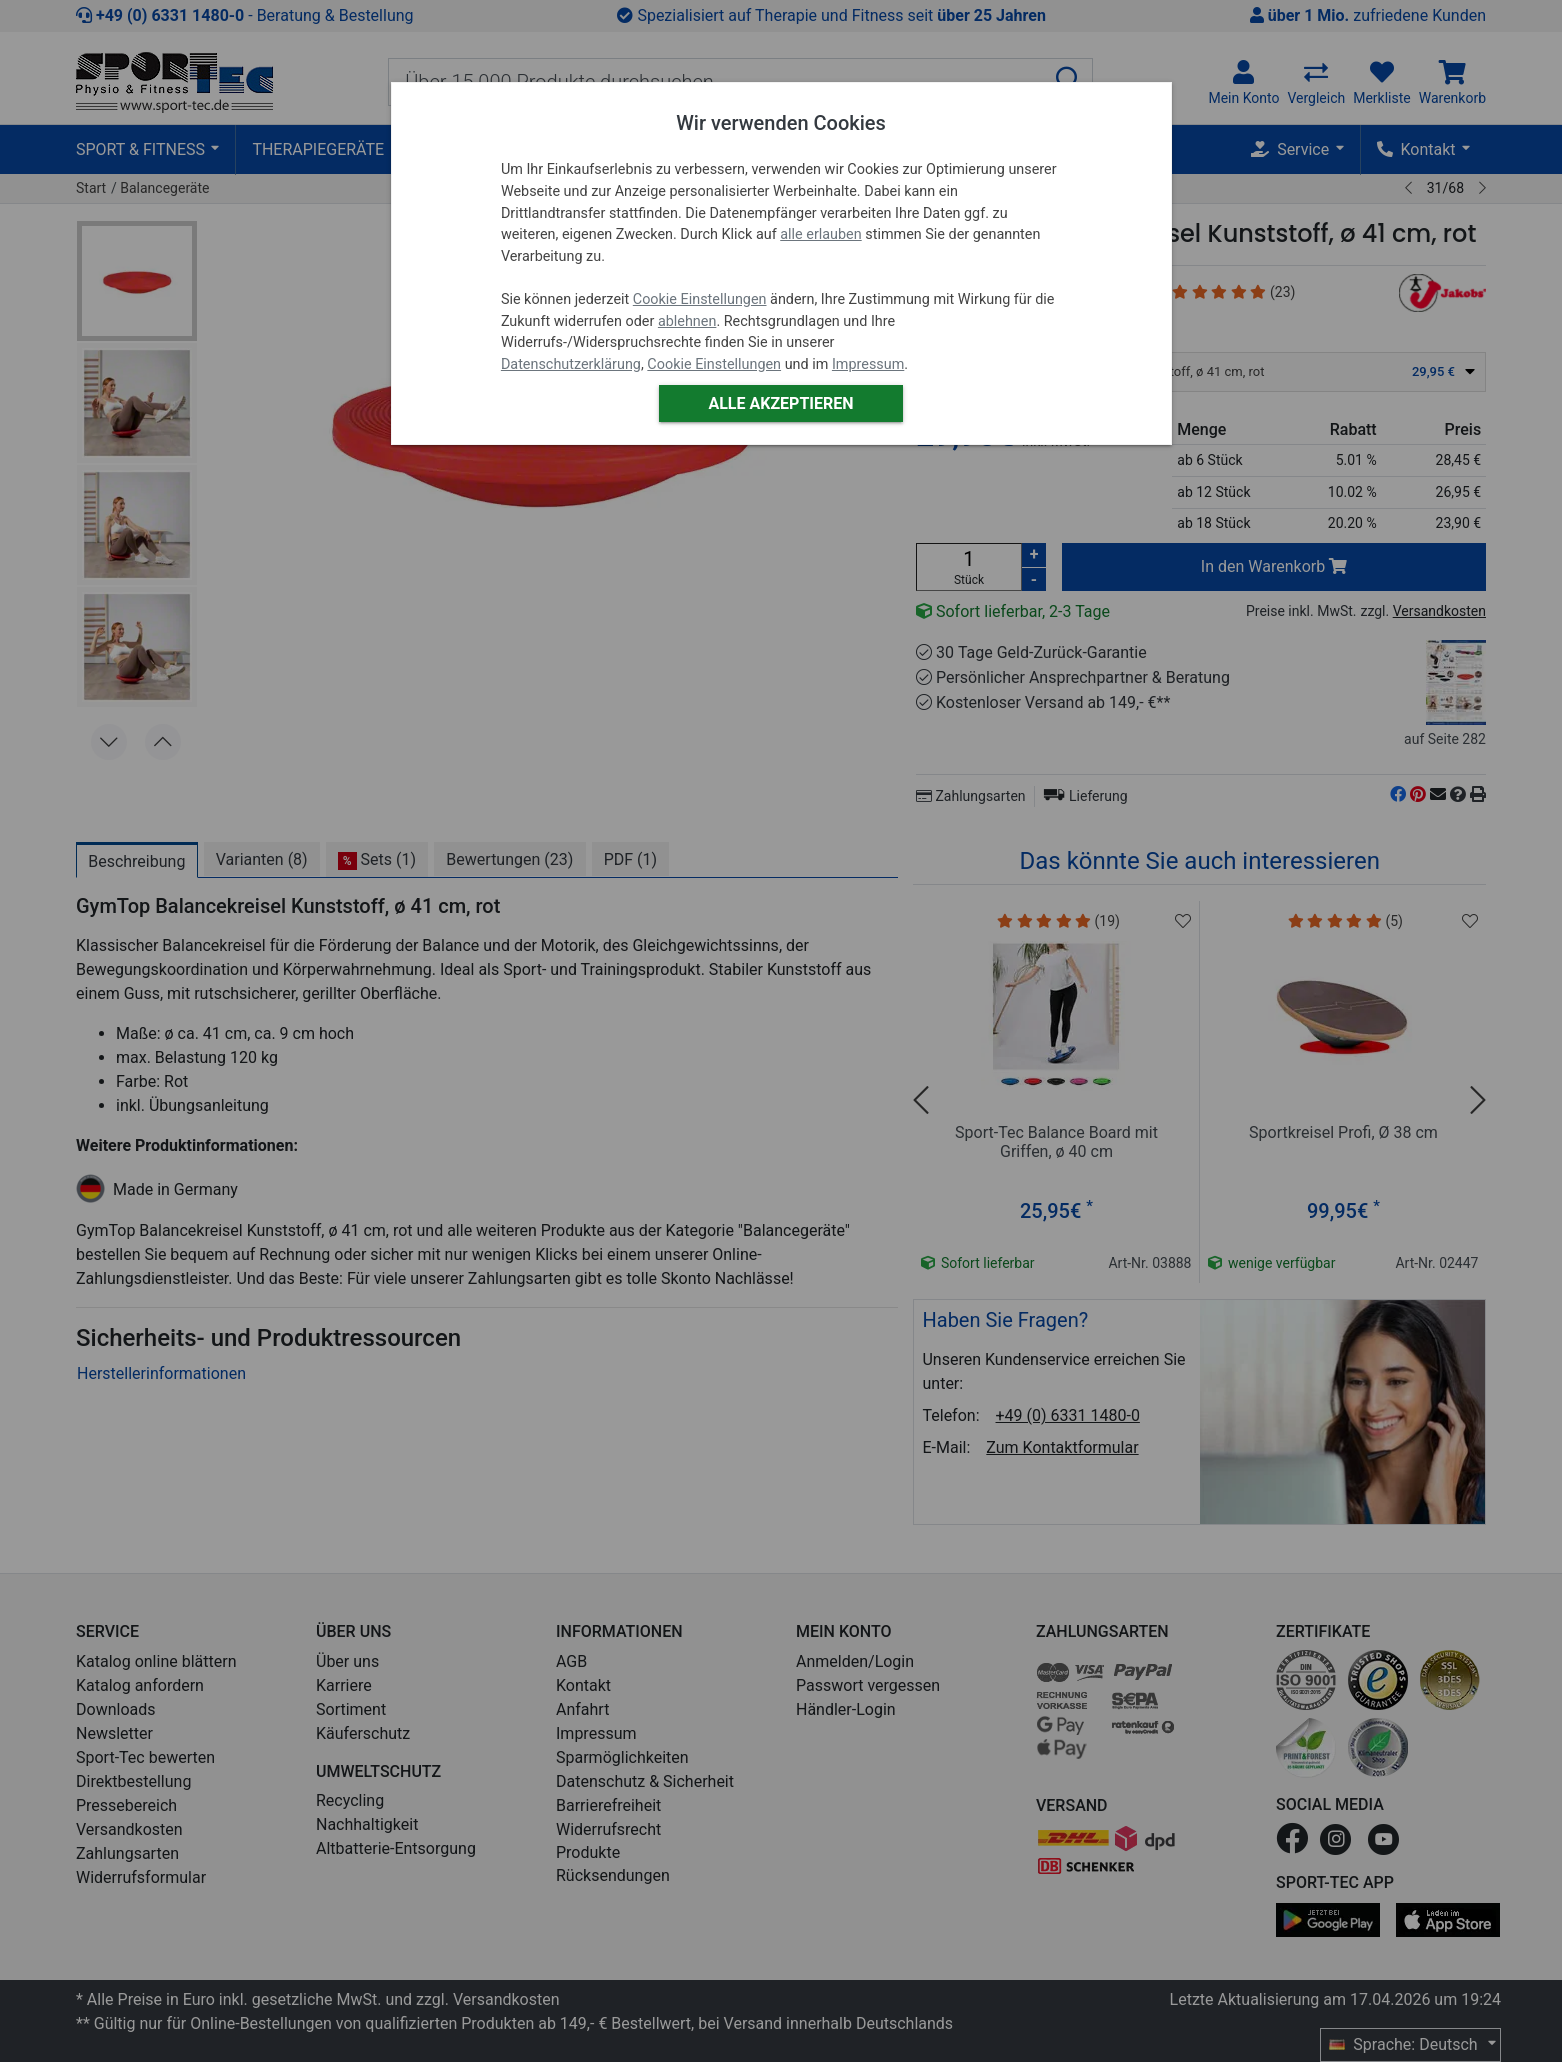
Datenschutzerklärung (571, 364)
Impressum (868, 364)
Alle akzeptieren (780, 403)
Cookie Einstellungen (700, 299)
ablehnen (687, 321)
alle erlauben (820, 234)
